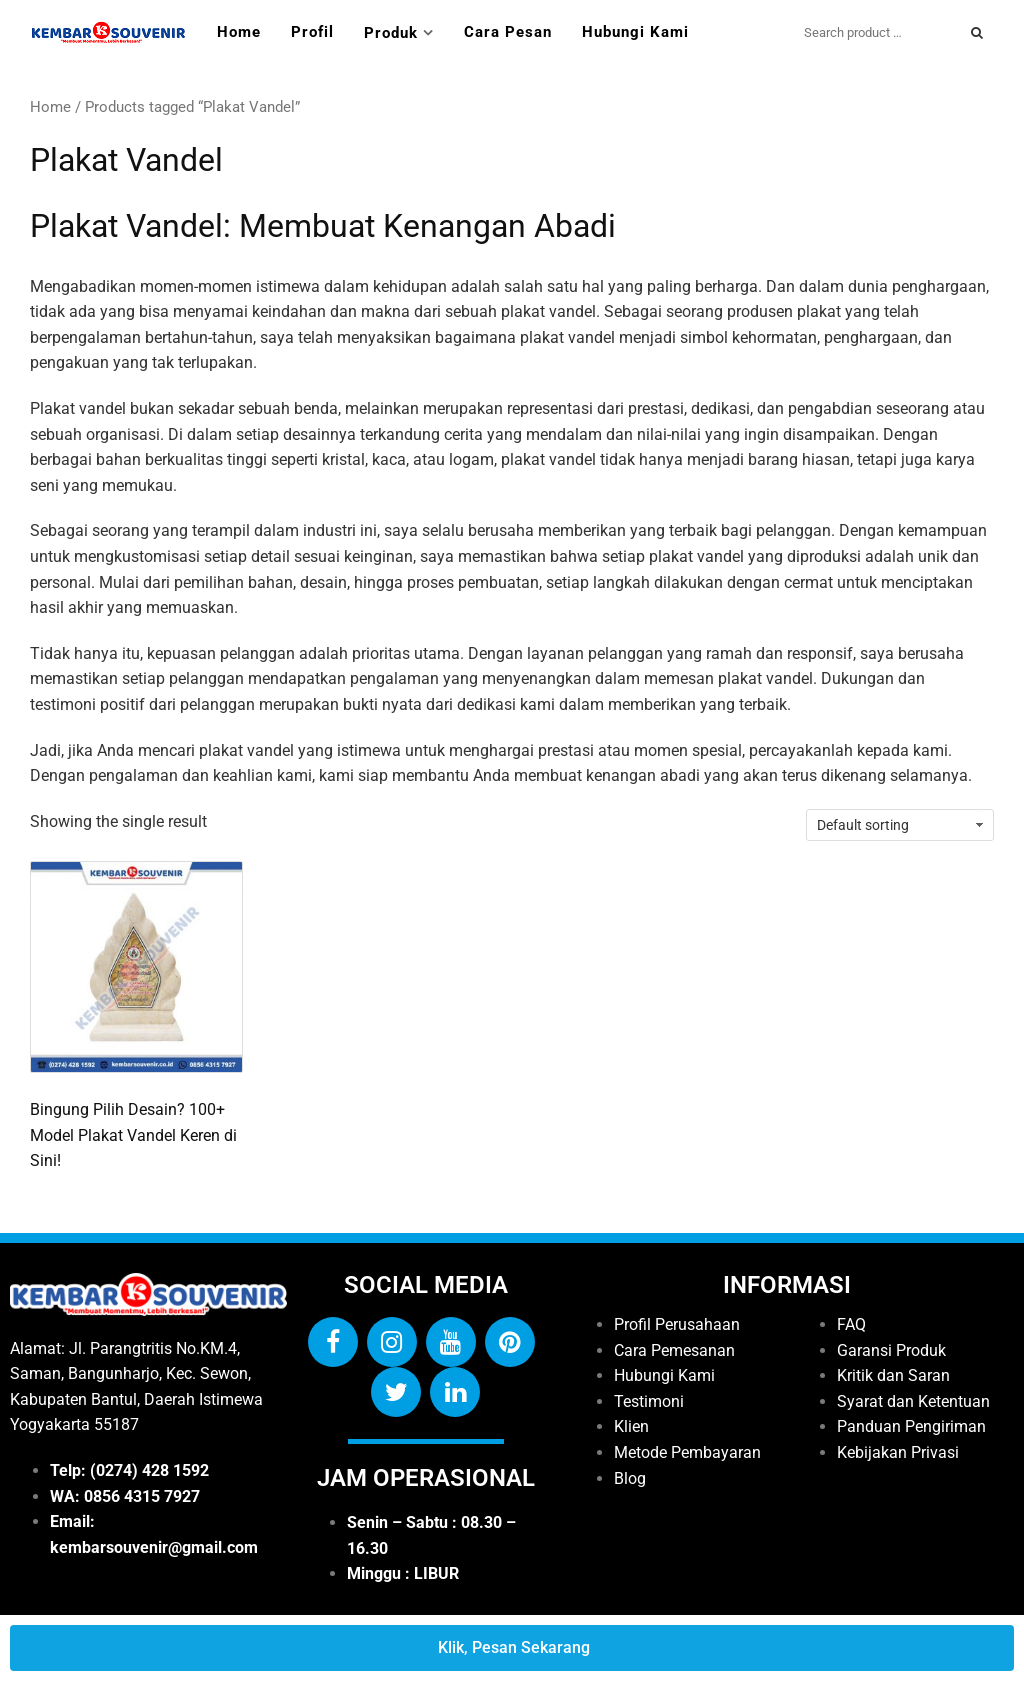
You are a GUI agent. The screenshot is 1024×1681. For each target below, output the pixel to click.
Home (239, 32)
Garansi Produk (891, 1350)
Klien (631, 1426)
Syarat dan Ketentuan (913, 1401)
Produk (391, 33)
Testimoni (649, 1401)
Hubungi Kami (635, 32)
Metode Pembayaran (687, 1452)
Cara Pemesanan (674, 1350)
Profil (312, 32)
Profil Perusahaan (677, 1324)
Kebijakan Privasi (898, 1452)
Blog (630, 1478)
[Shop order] (900, 825)
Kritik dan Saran (893, 1375)
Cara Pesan (508, 32)
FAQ (851, 1324)
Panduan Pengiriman (911, 1426)
